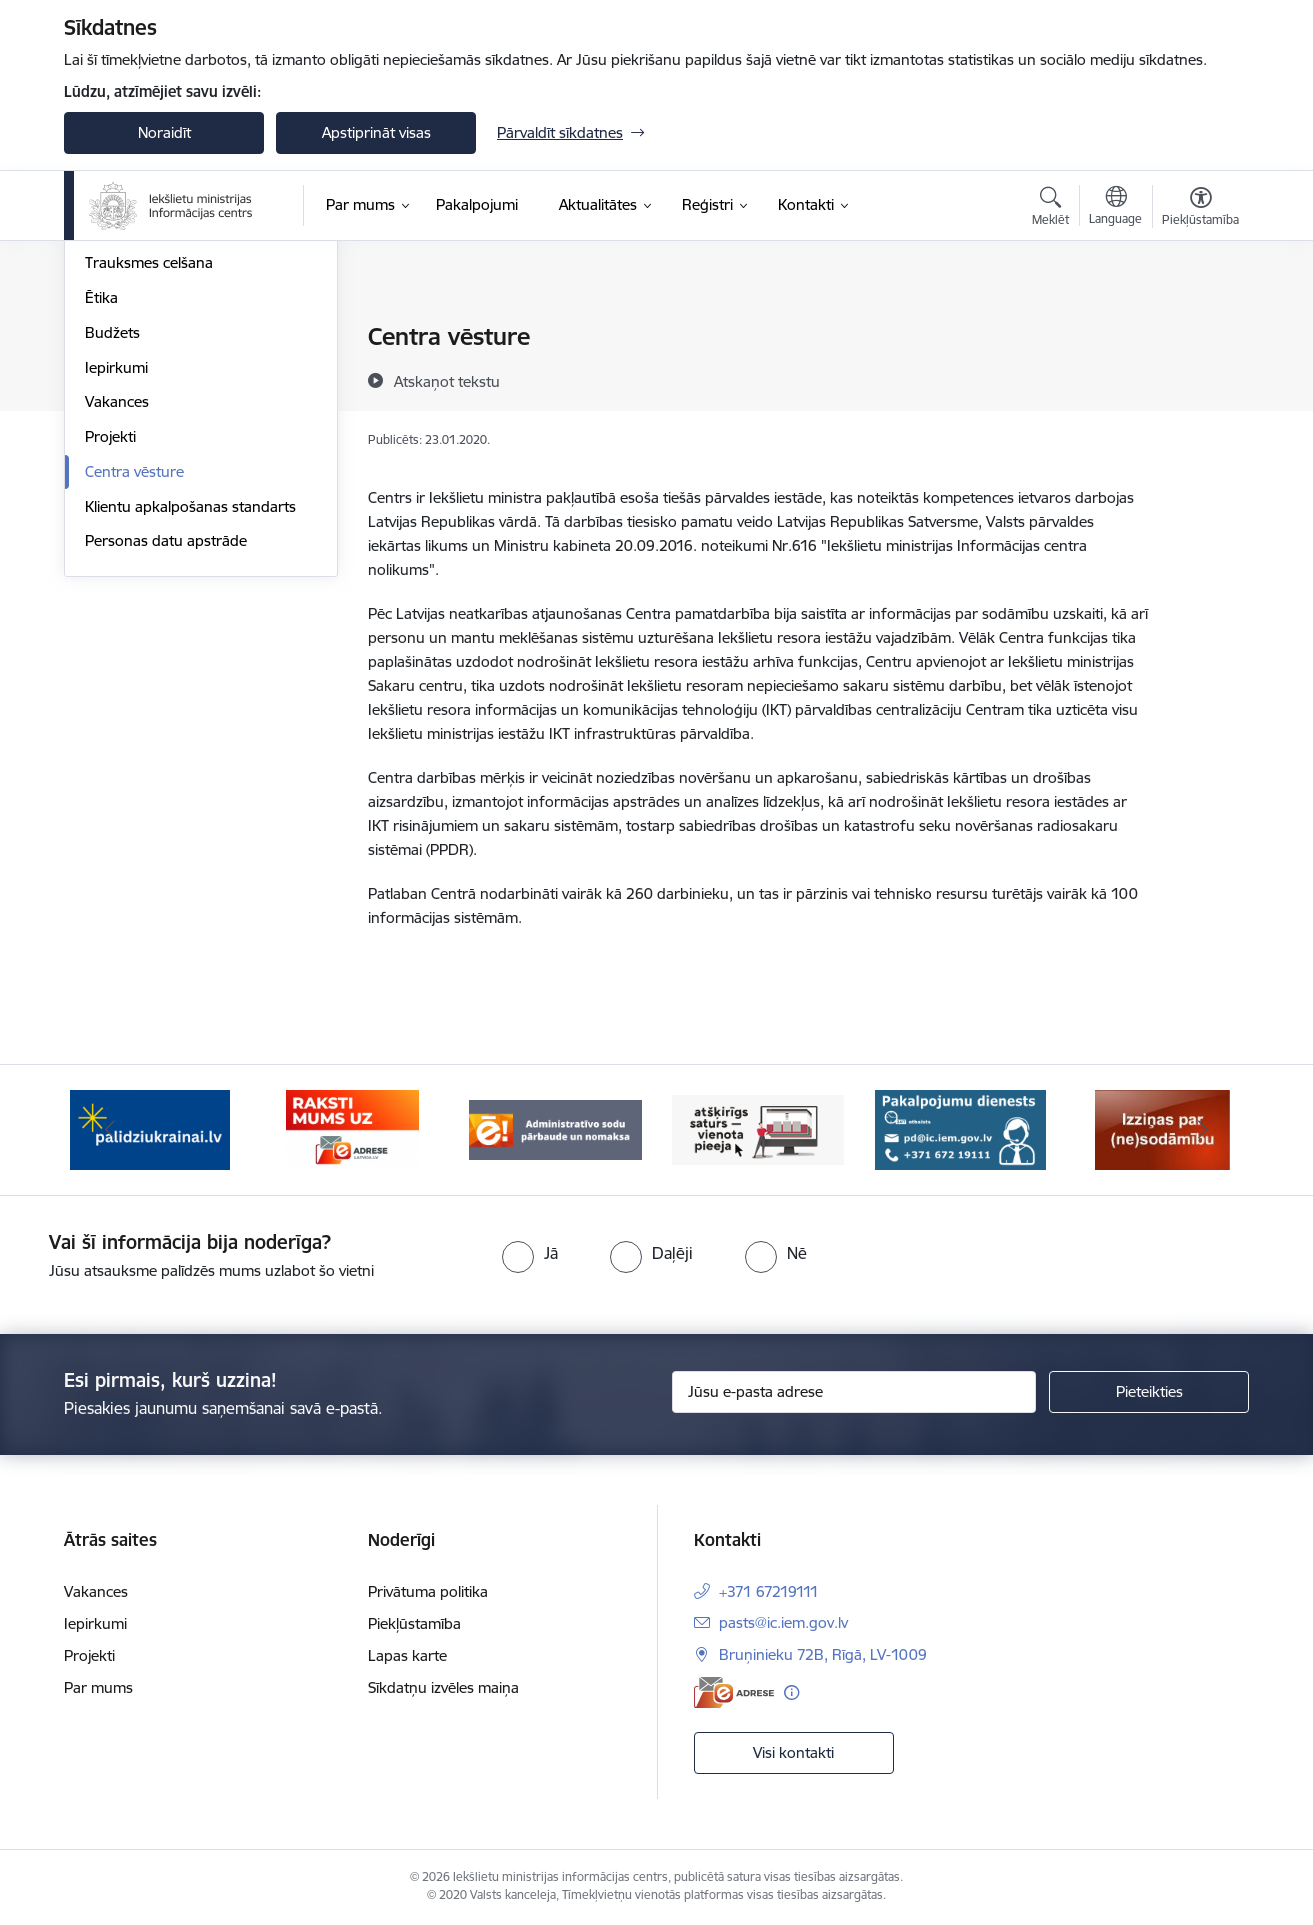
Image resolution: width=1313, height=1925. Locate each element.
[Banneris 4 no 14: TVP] (758, 1128)
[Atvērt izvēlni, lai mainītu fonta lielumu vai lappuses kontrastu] (1200, 209)
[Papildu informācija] (791, 1692)
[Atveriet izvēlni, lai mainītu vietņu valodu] (1115, 208)
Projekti (110, 650)
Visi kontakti (793, 1752)
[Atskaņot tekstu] (447, 381)
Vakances (117, 615)
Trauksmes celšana (149, 476)
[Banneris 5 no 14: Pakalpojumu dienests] (960, 1128)
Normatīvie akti (135, 442)
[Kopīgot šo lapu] (1200, 378)
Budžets (112, 546)
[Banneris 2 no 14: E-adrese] (352, 1128)
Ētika (101, 511)
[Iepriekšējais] (110, 1130)
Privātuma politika (428, 1591)
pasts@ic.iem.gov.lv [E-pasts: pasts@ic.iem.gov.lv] (783, 1622)
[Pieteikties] (1149, 1392)
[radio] (530, 1253)
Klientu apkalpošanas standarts (190, 720)
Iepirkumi (116, 581)
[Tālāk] (1204, 1130)
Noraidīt (164, 132)
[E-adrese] (734, 1692)
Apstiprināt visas (376, 132)
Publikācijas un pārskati (163, 407)
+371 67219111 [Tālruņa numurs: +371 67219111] (769, 1591)
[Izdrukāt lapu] (1200, 328)
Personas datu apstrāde (166, 754)
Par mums (98, 1687)
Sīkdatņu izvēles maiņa (443, 1687)
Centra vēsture (134, 685)
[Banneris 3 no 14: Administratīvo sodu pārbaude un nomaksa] (555, 1128)
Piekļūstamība (414, 1623)
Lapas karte (407, 1655)
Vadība (108, 337)
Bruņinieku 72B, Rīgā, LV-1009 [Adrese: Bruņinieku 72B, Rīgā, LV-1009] (823, 1654)
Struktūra (117, 372)
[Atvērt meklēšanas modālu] (1050, 209)
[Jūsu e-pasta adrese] (854, 1392)
